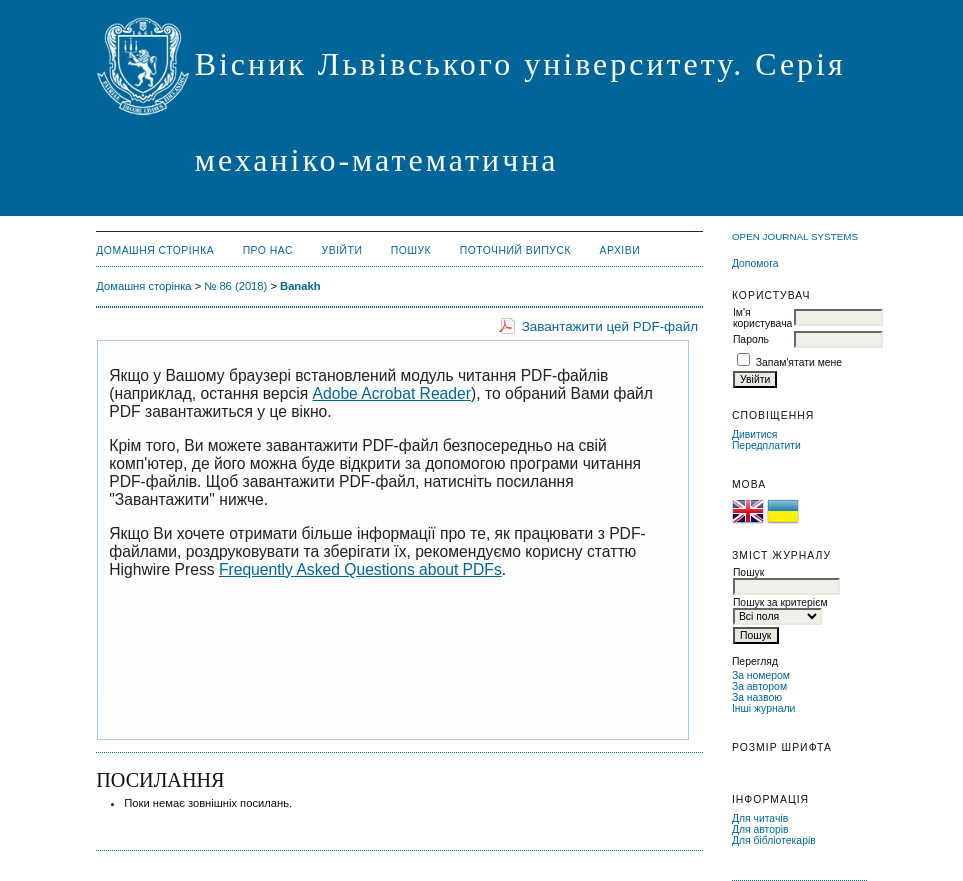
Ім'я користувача (762, 318)
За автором (759, 686)
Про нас (268, 250)
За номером (761, 675)
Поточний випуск (515, 250)
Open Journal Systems (795, 236)
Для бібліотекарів (774, 840)
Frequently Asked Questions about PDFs (360, 569)
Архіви (619, 250)
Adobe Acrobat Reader (392, 393)
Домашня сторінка (155, 250)
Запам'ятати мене (799, 362)
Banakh (300, 286)
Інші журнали (763, 708)
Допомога (755, 263)
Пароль (751, 339)
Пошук (411, 250)
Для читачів (760, 818)
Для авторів (760, 829)
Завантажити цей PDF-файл (610, 326)
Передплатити (766, 445)
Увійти (342, 250)
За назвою (757, 697)
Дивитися (755, 434)
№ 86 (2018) (235, 286)
